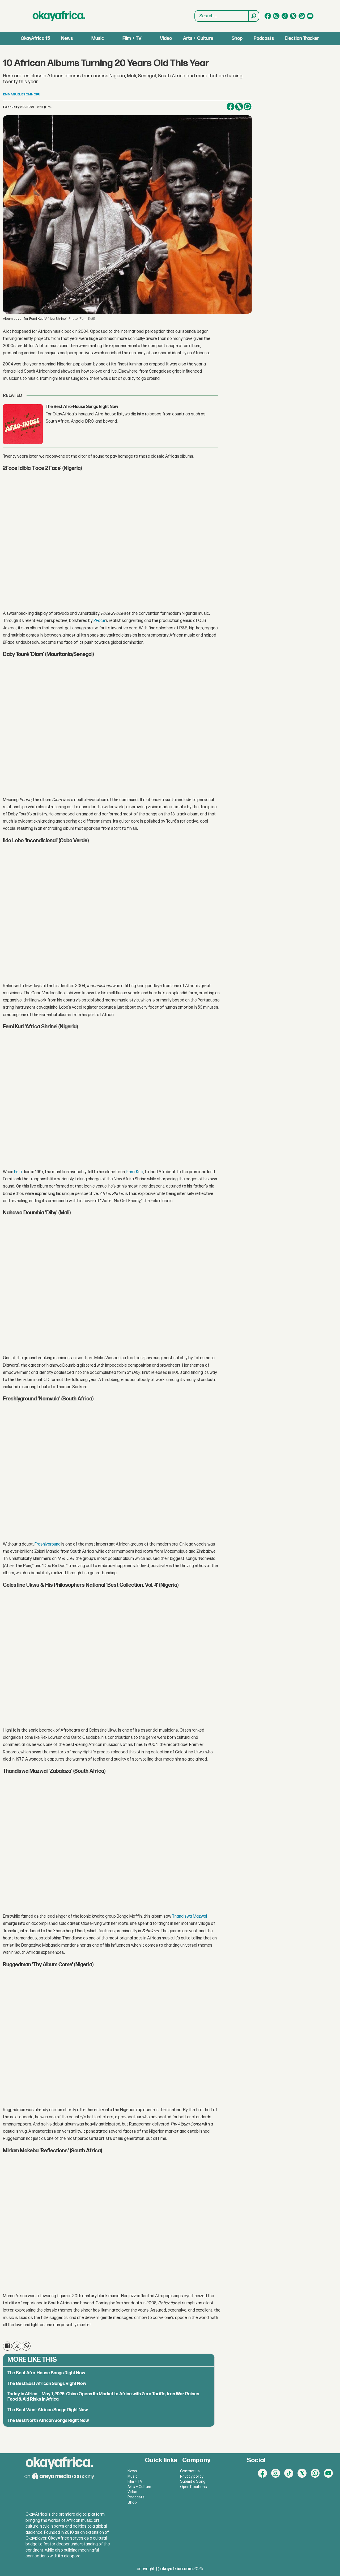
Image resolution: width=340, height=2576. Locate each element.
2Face (99, 620)
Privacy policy (191, 2476)
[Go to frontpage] (59, 16)
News (67, 38)
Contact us (190, 2471)
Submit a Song (192, 2481)
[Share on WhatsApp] (248, 107)
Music (97, 38)
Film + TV (131, 38)
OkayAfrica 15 (35, 38)
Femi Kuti (134, 1172)
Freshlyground (48, 1544)
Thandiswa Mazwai (189, 1916)
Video (166, 38)
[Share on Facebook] (231, 107)
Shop (237, 38)
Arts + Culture (198, 38)
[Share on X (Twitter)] (239, 107)
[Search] (253, 16)
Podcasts (264, 38)
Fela (18, 1172)
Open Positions (193, 2487)
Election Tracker (302, 38)
